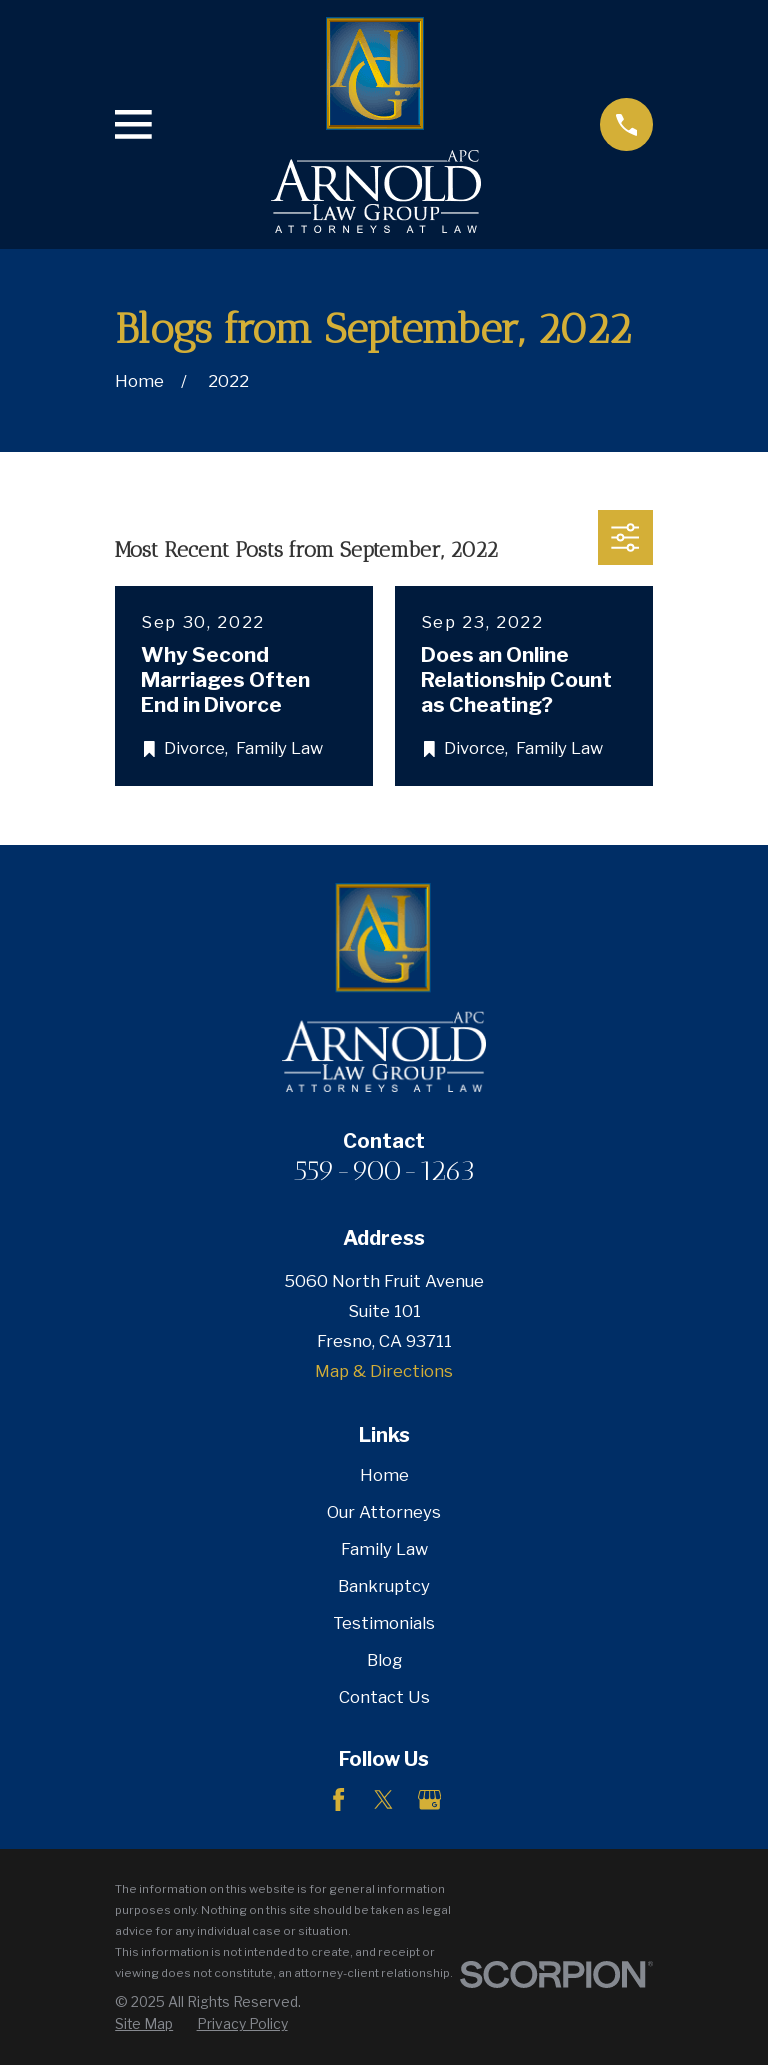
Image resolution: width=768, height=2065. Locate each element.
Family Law (384, 1549)
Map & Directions (384, 1371)
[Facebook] (338, 1799)
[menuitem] (144, 2024)
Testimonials (384, 1623)
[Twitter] (383, 1799)
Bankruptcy (384, 1586)
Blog (384, 1660)
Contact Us (384, 1697)
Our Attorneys (384, 1512)
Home (384, 1475)
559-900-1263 (384, 1170)
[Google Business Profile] (429, 1799)
